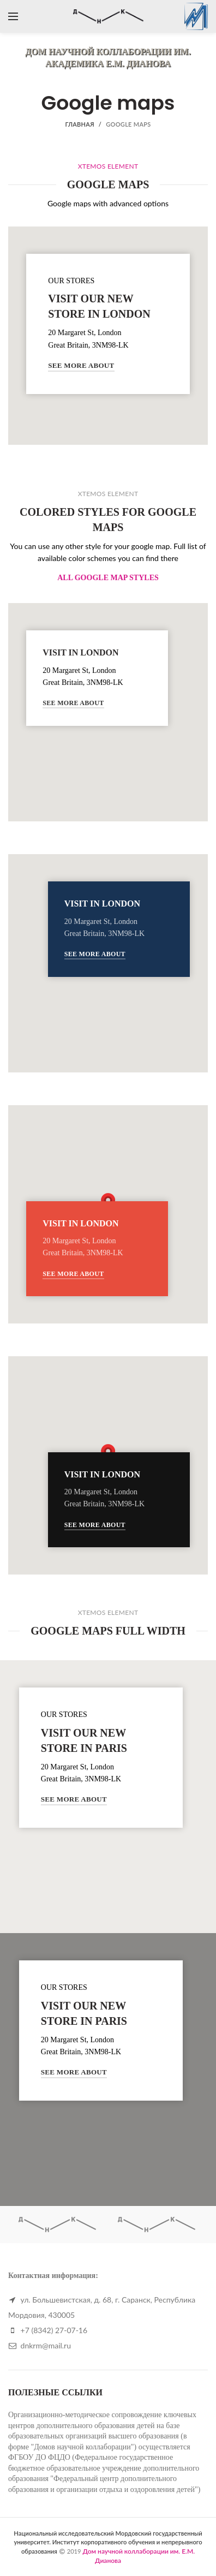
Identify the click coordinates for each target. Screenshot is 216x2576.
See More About (81, 365)
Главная (79, 124)
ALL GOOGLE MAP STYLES (108, 578)
